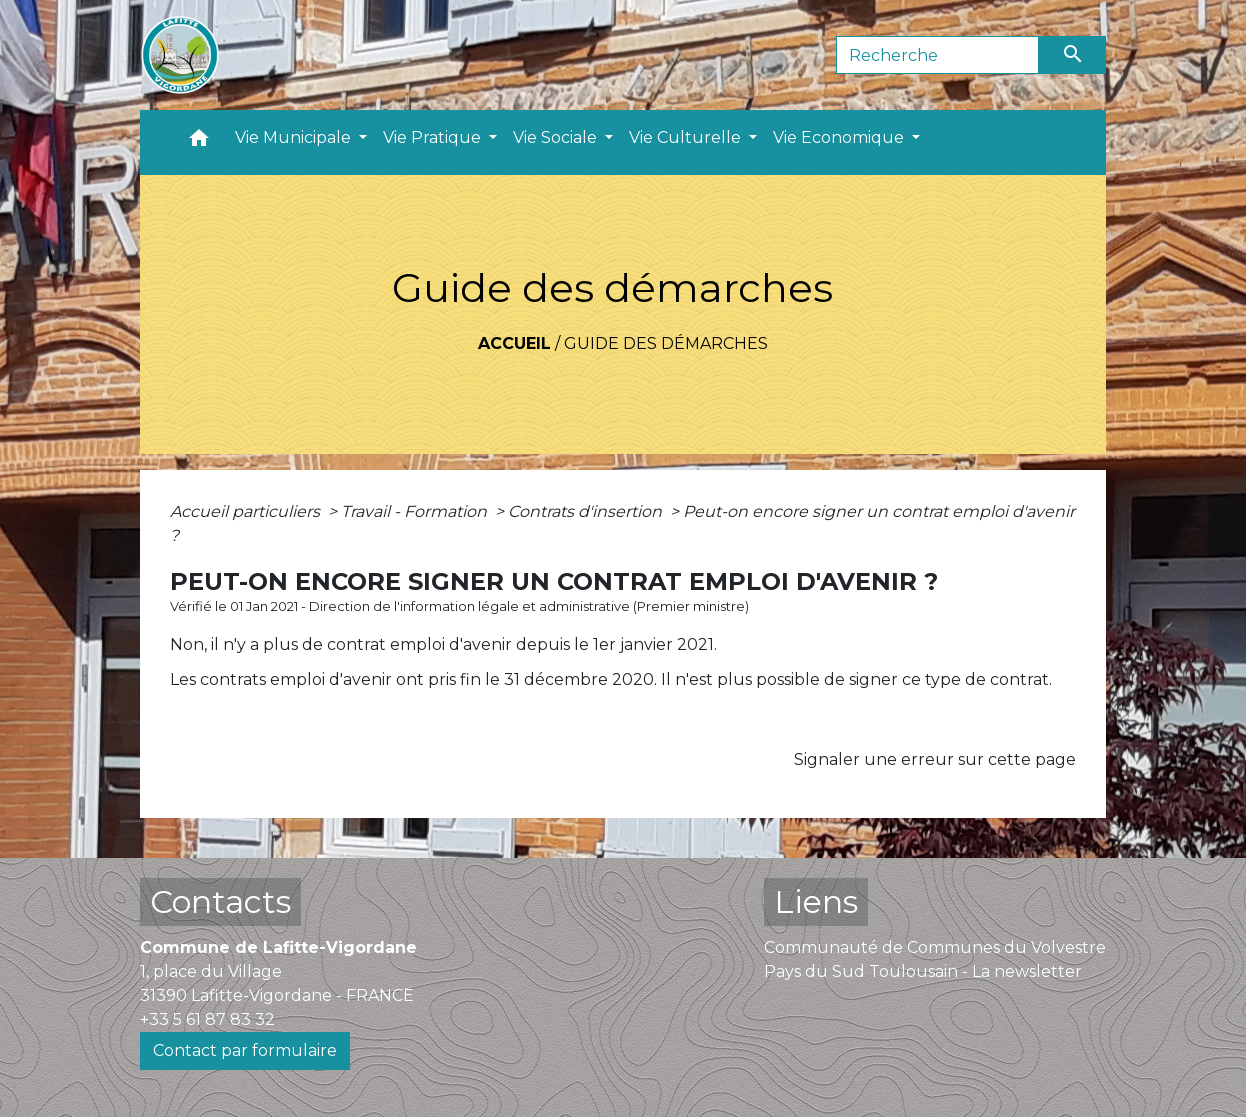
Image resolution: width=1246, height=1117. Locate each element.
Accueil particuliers (247, 511)
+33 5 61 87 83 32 (207, 1019)
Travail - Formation (416, 511)
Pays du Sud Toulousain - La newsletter (923, 971)
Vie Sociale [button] (557, 137)
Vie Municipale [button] (295, 137)
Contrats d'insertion (587, 511)
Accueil (514, 343)
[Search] (937, 55)
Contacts (220, 901)
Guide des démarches (666, 343)
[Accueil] (180, 55)
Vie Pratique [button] (434, 137)
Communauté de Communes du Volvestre (935, 947)
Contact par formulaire (245, 1050)
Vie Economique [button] (840, 137)
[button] (199, 142)
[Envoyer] (1073, 55)
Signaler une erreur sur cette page (935, 759)
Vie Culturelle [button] (687, 137)
